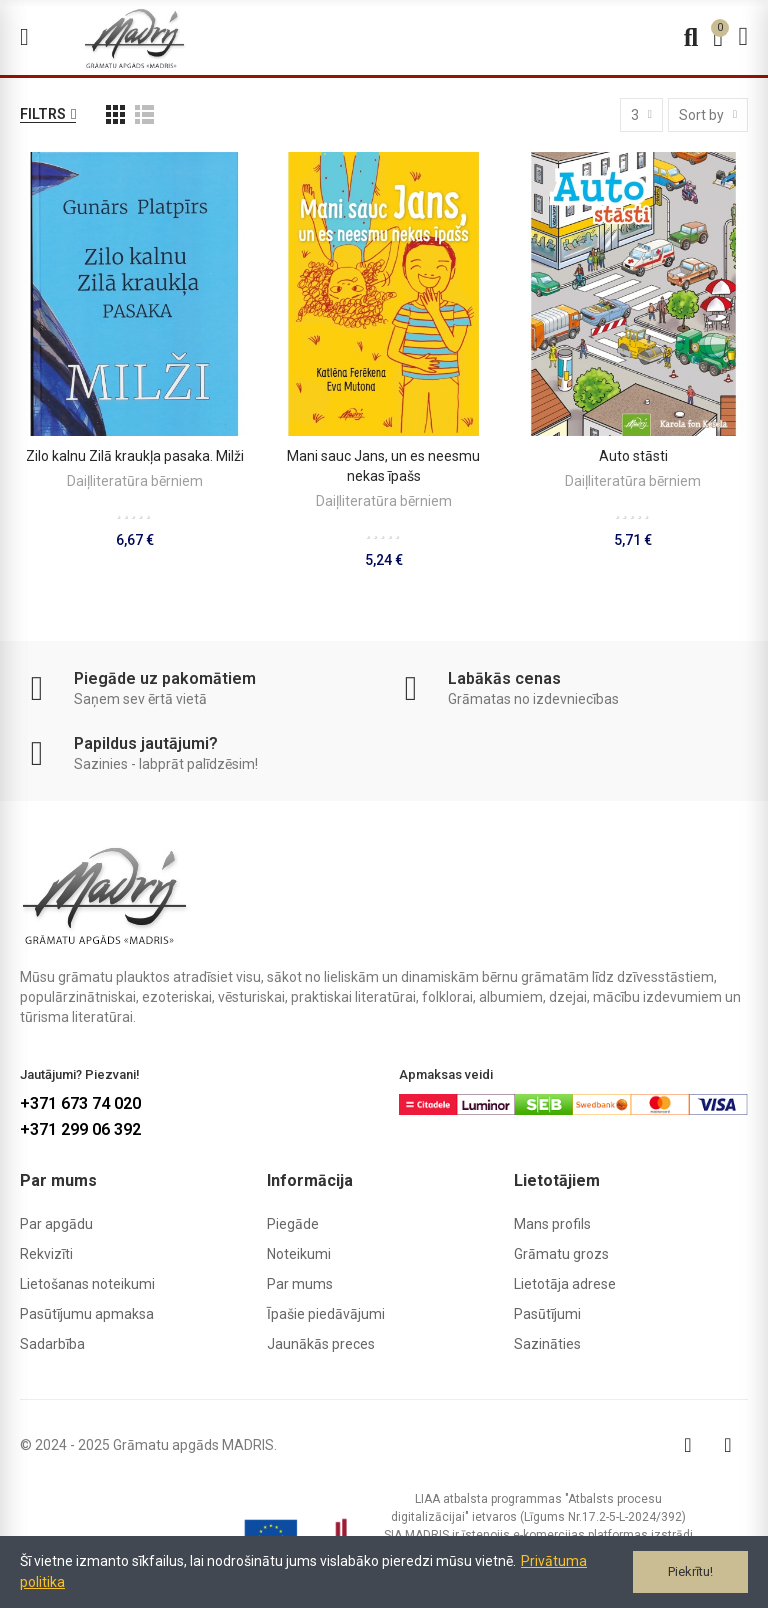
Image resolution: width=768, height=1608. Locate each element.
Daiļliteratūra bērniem (135, 481)
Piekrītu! (690, 1571)
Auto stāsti (633, 456)
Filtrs (43, 114)
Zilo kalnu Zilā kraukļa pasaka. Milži (135, 456)
